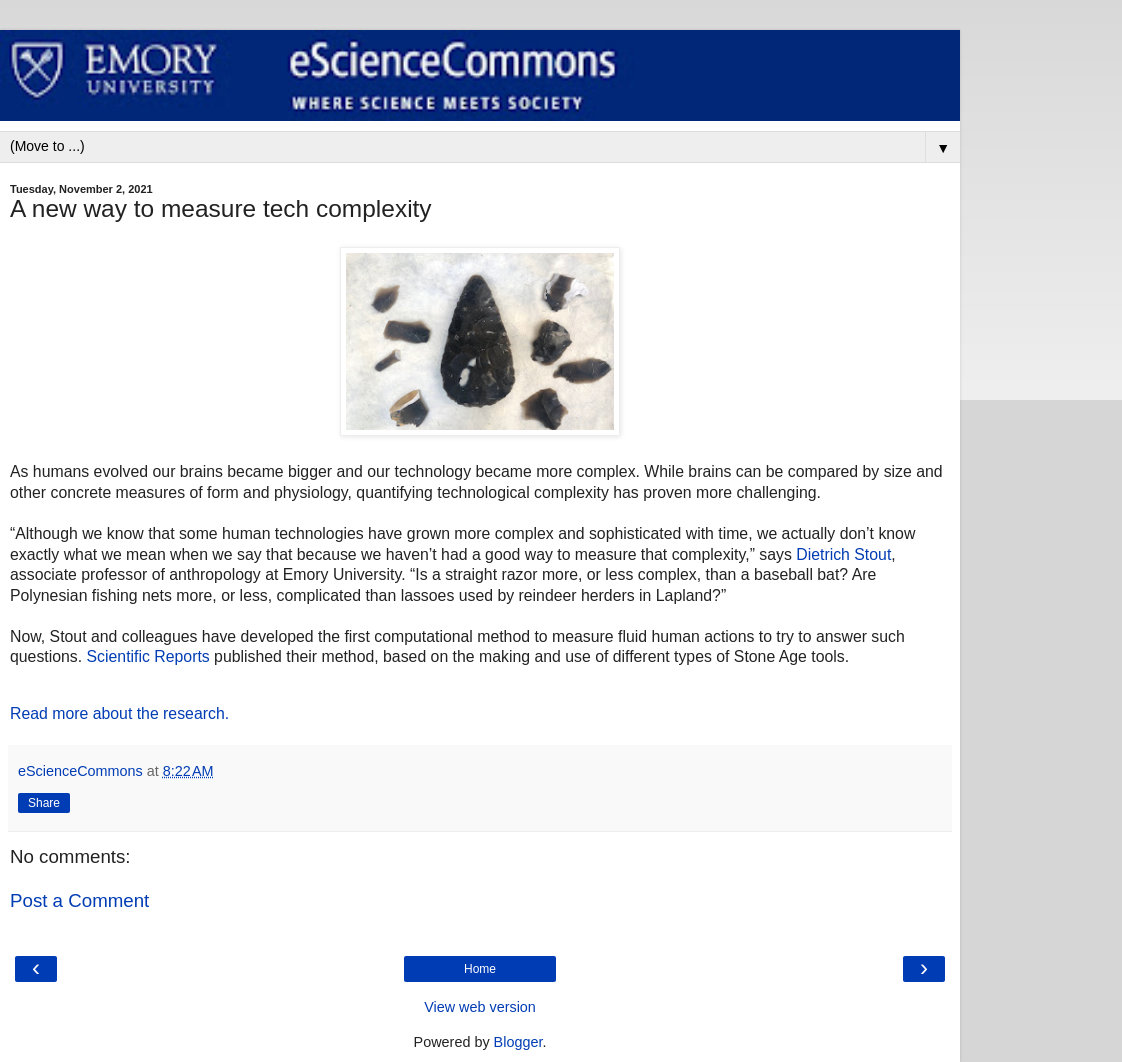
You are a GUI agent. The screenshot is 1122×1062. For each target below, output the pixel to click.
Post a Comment (79, 900)
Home (480, 969)
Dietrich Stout (843, 554)
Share (44, 803)
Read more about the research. (119, 713)
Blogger (518, 1042)
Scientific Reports (148, 656)
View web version (480, 1007)
